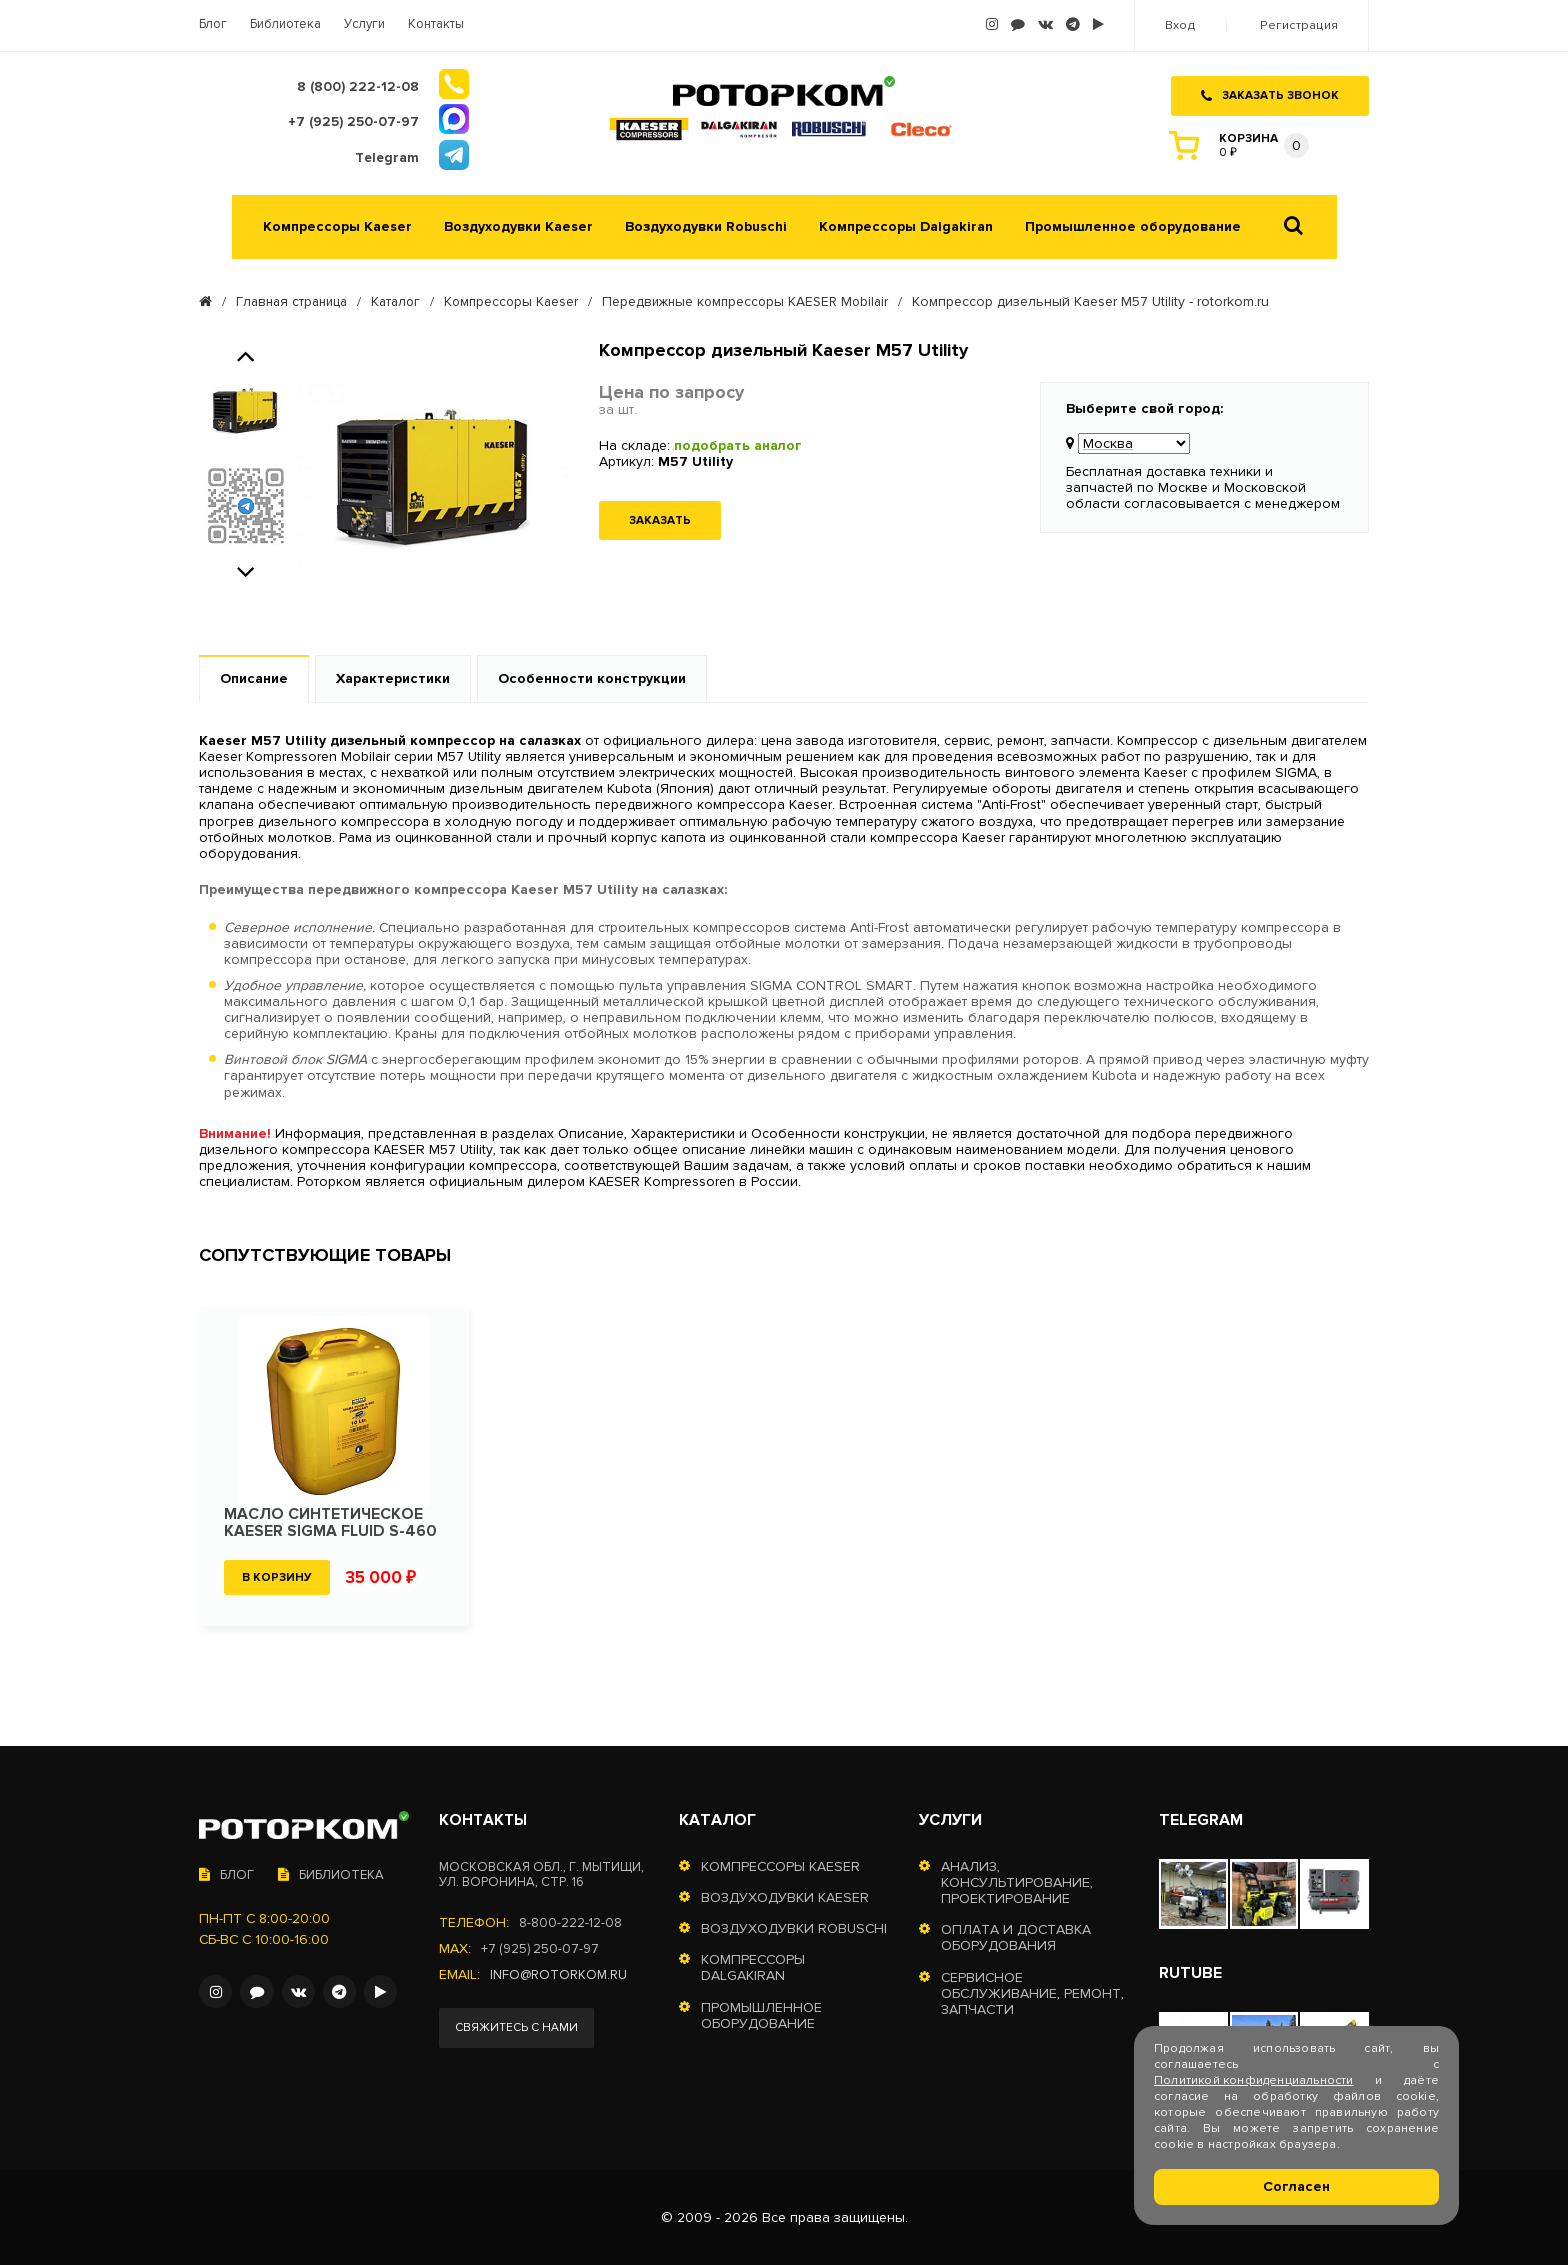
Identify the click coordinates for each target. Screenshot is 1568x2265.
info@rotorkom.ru (561, 1973)
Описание (254, 677)
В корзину (277, 1576)
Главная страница (295, 301)
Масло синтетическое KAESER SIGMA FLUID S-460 (331, 1522)
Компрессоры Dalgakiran (906, 226)
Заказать (660, 519)
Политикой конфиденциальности (1254, 2080)
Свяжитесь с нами (520, 2028)
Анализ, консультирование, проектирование (1017, 1882)
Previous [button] (246, 352)
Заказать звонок (1270, 88)
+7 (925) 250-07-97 (542, 1947)
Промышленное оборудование (1133, 226)
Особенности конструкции (592, 677)
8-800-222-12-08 (571, 1921)
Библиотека (285, 24)
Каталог (404, 301)
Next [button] (246, 568)
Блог (213, 24)
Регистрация (1300, 25)
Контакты (436, 24)
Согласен (1296, 2186)
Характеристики (393, 677)
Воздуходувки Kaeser (518, 226)
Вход (1183, 25)
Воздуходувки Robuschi (706, 226)
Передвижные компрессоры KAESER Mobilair (764, 301)
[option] (245, 410)
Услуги (364, 24)
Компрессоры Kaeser (337, 226)
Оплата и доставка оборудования (1016, 1938)
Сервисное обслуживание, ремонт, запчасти (1032, 1993)
